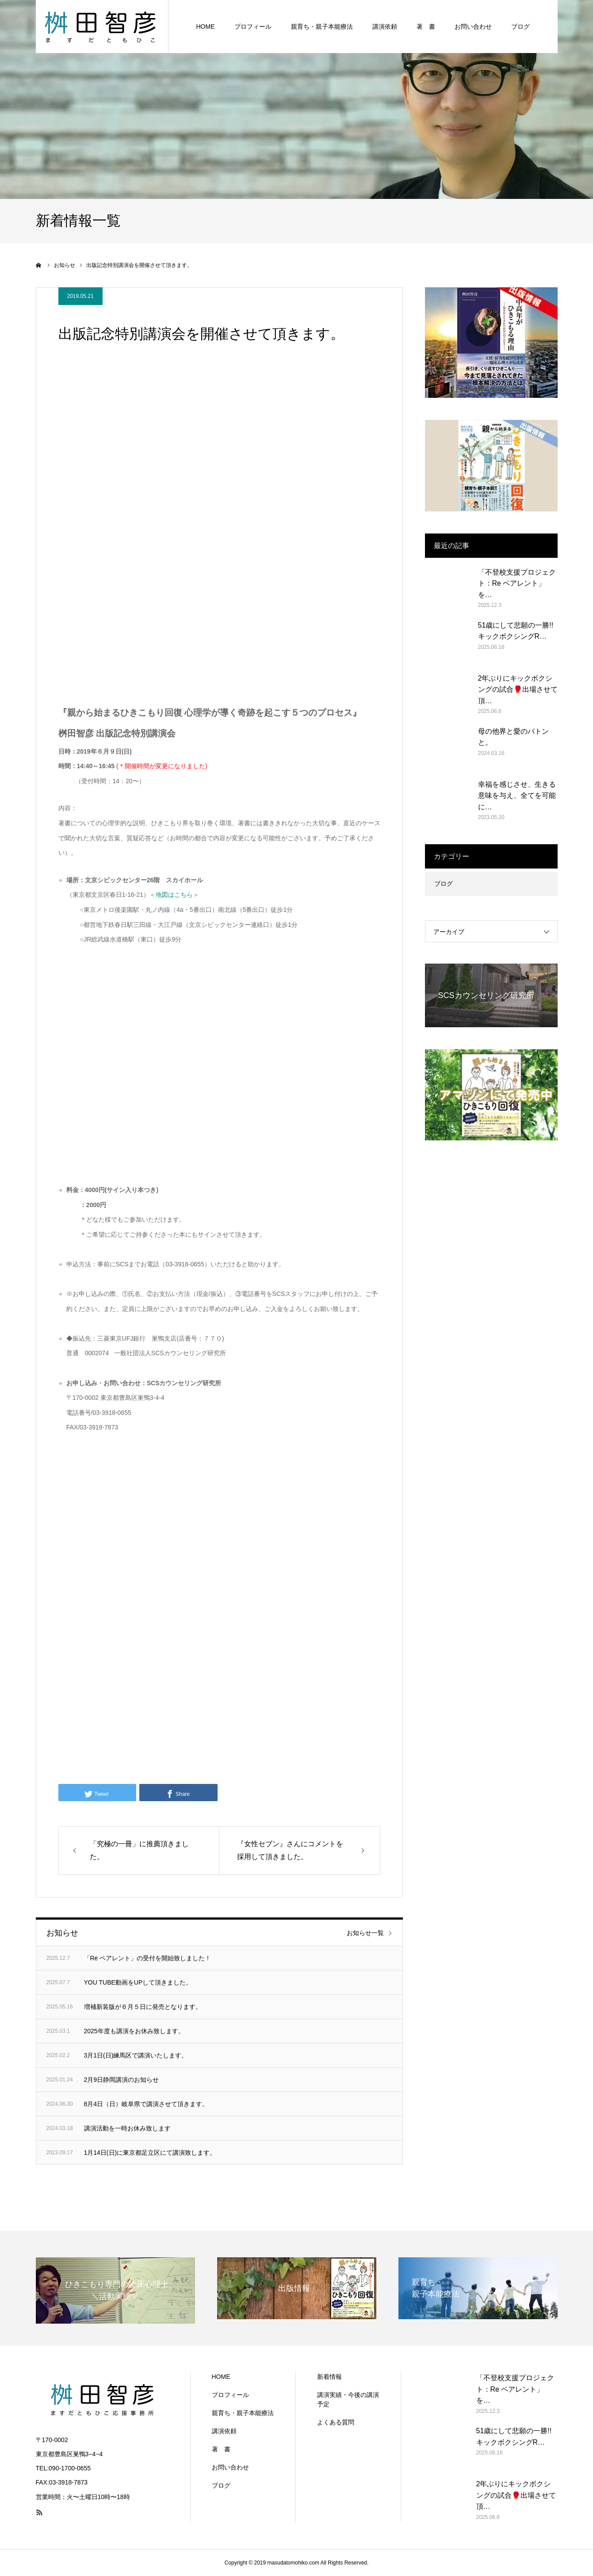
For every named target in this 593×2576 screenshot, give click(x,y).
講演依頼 (384, 26)
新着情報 (329, 2376)
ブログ (520, 26)
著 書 (426, 26)
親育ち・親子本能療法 (322, 26)
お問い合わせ (473, 26)
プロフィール (253, 26)
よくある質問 (335, 2422)
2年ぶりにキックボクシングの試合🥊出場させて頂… (518, 689)
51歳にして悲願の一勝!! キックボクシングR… (516, 630)
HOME (205, 26)
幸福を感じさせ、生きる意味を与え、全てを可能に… (517, 796)
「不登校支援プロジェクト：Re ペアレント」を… (517, 583)
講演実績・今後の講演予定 (348, 2399)
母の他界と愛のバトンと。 (513, 737)
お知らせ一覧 (365, 1933)
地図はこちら (174, 894)
